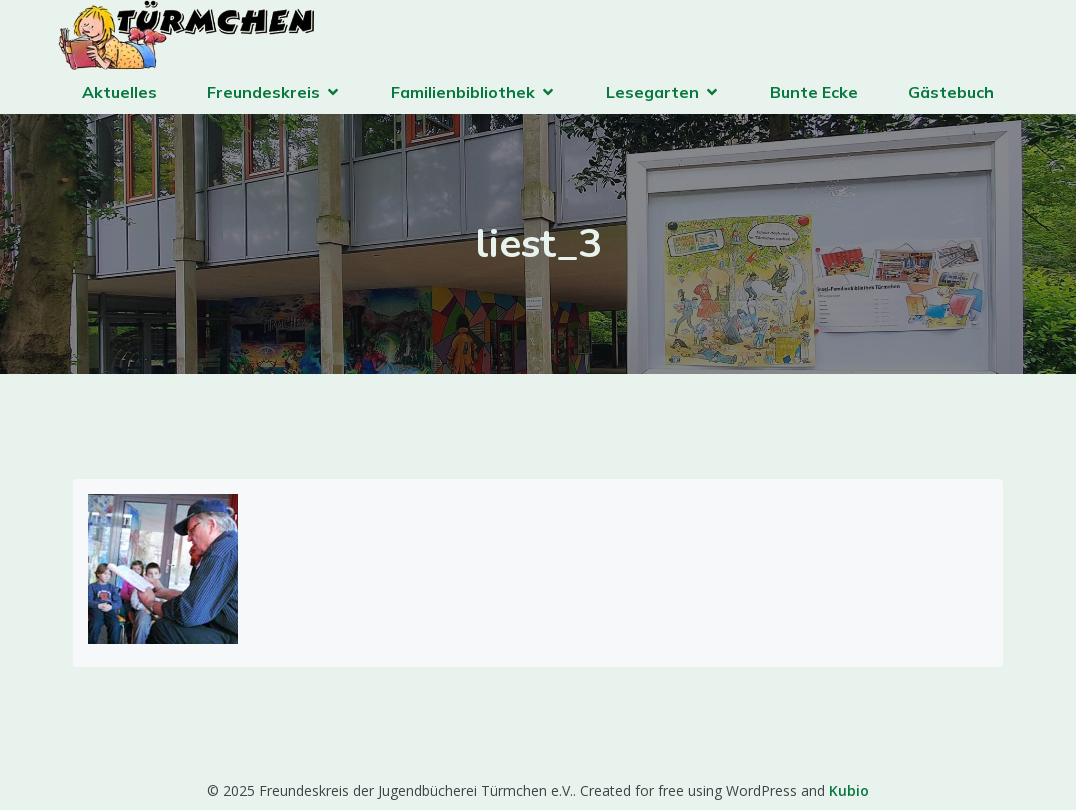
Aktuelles (119, 92)
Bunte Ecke (814, 92)
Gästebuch (951, 92)
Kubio (849, 790)
